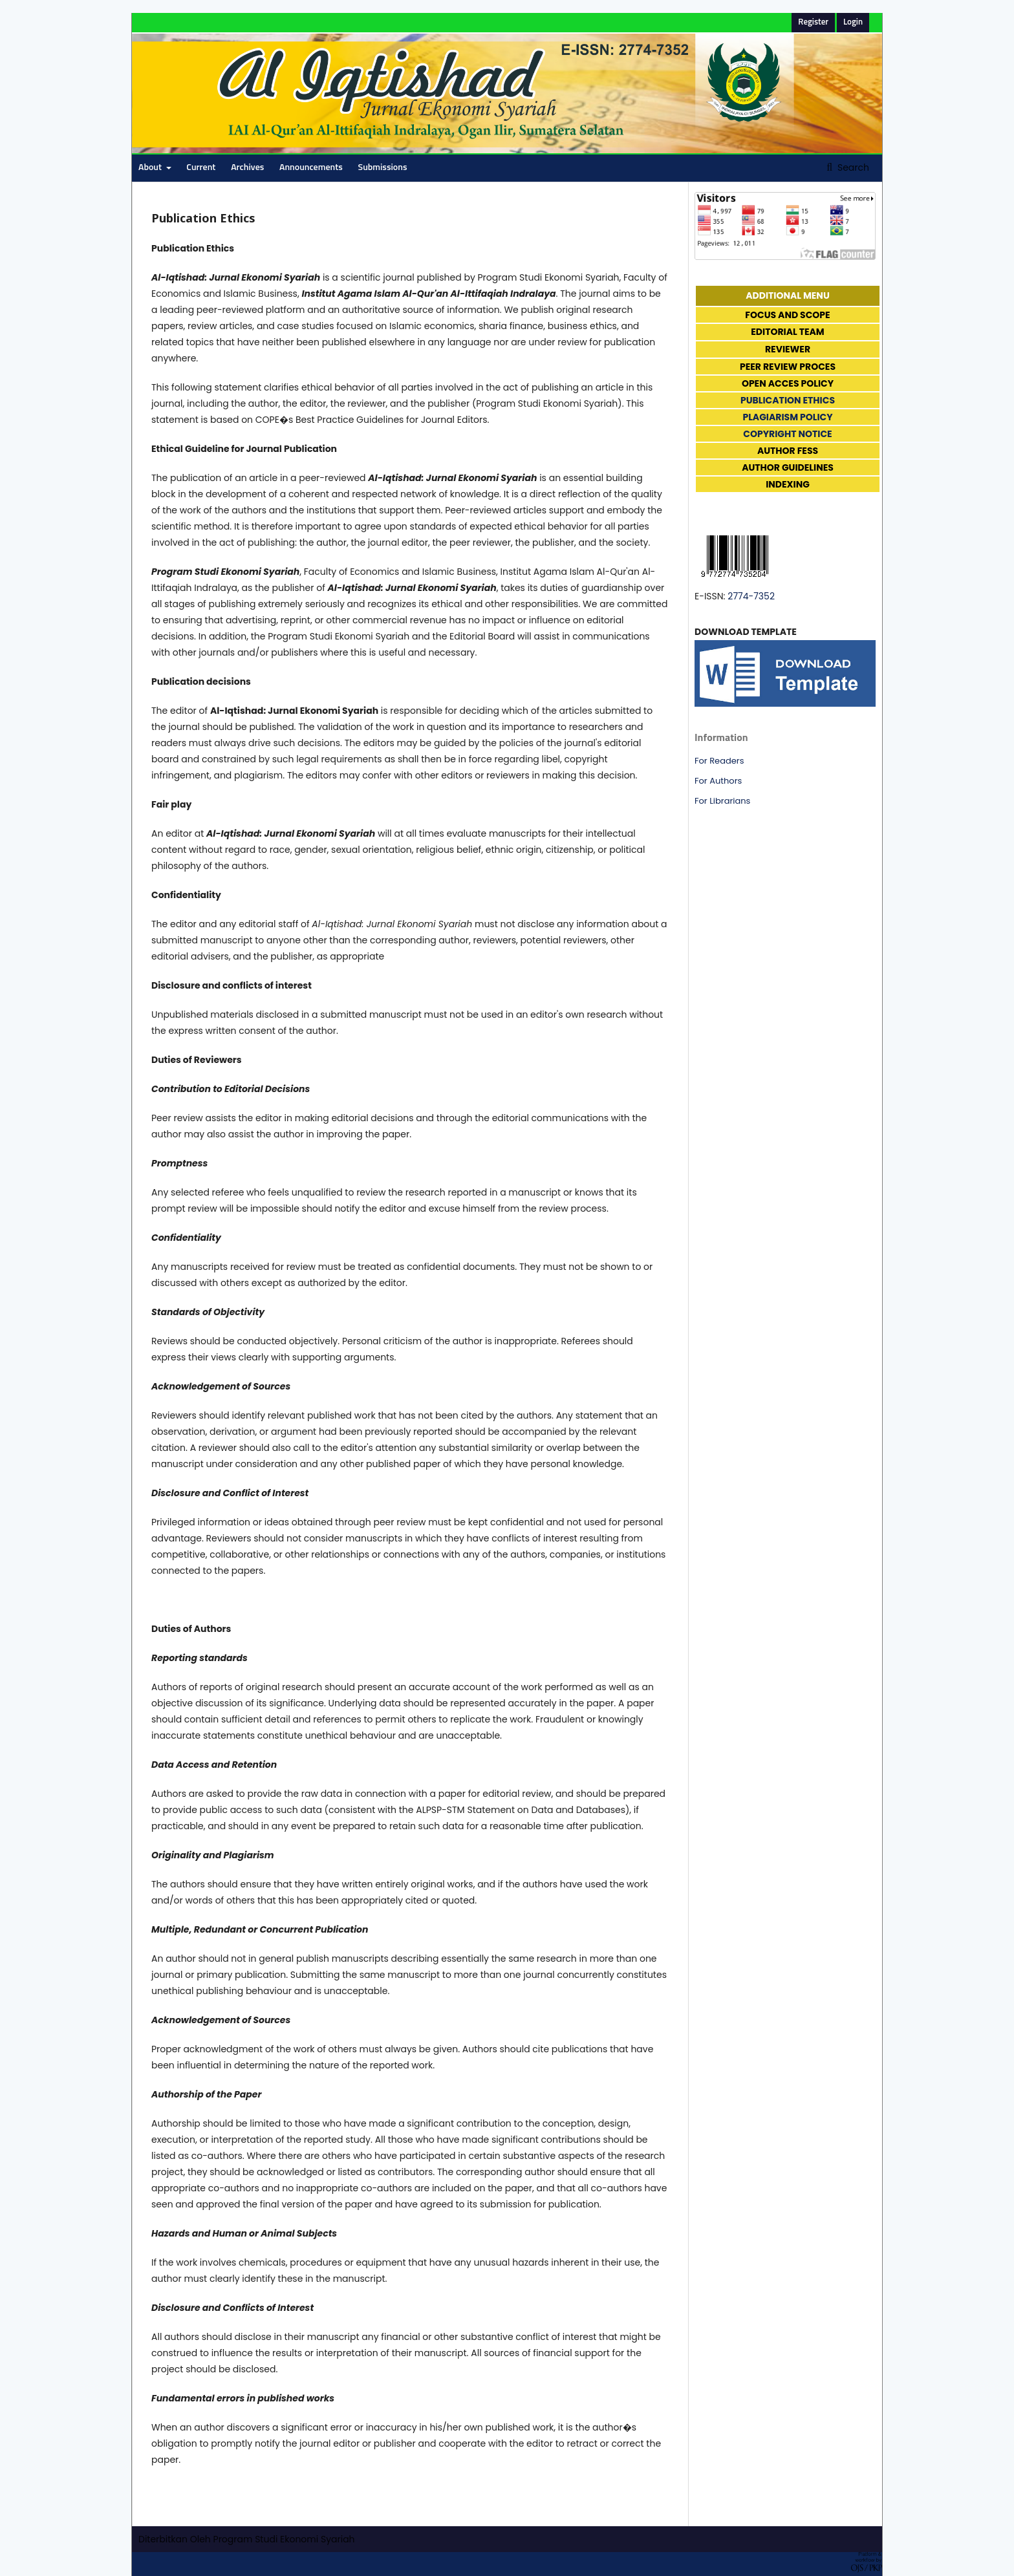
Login (853, 22)
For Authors (718, 781)
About (151, 167)
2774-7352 (751, 596)
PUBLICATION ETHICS (787, 400)
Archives (247, 167)
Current (200, 167)
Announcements (311, 167)
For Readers (719, 761)
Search (852, 167)
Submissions (382, 167)
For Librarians (722, 801)
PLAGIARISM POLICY (787, 417)
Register (813, 22)
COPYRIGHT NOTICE (787, 433)
